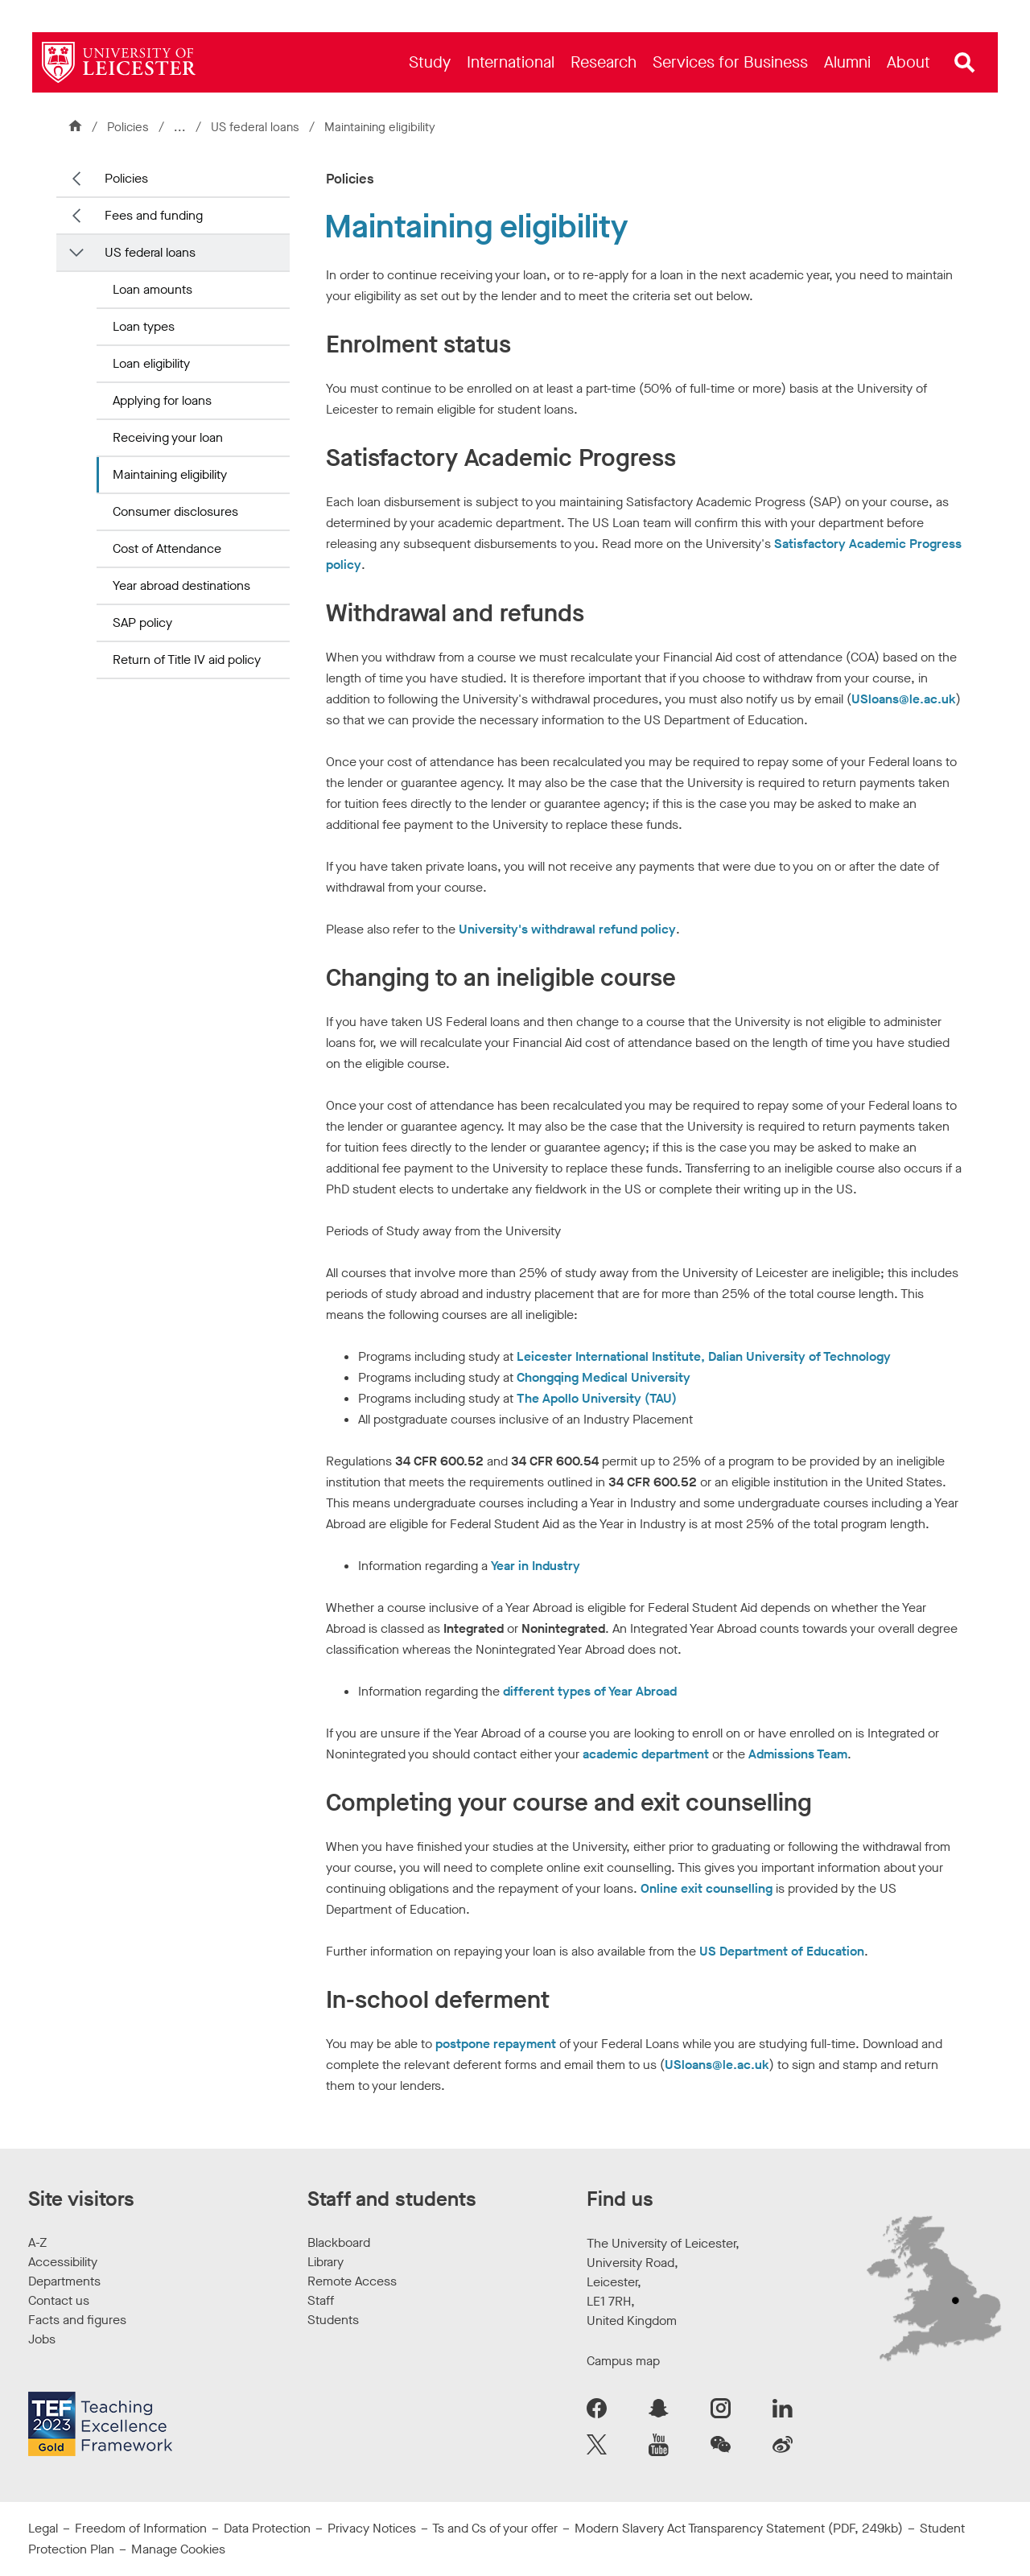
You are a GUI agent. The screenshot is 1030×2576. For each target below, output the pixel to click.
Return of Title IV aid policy (187, 659)
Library (325, 2261)
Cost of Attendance (167, 548)
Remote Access (352, 2281)
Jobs (42, 2339)
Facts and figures (77, 2319)
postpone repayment (495, 2043)
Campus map (623, 2360)
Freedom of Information (141, 2528)
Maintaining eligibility (170, 474)
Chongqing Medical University (603, 1377)
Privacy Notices (372, 2528)
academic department (646, 1753)
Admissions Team (797, 1753)
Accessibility (62, 2261)
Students (333, 2319)
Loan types (144, 326)
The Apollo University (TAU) (597, 1398)
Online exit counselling (706, 1888)
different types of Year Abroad (590, 1691)
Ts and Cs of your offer (495, 2528)
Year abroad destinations (181, 585)
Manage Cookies (178, 2549)
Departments (64, 2281)
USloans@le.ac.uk (903, 698)
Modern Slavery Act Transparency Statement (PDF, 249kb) (739, 2528)
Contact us (58, 2300)
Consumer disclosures (175, 511)
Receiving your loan (168, 437)
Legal (43, 2528)
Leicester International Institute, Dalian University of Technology (704, 1356)
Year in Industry (535, 1565)
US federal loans (257, 127)
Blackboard (338, 2242)
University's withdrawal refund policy (567, 929)
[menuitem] (430, 62)
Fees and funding (154, 215)
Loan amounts (152, 289)
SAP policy (142, 622)
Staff (320, 2300)
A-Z (37, 2242)
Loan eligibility (151, 363)
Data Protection (267, 2528)
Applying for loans (162, 400)
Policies (128, 127)
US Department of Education (781, 1951)
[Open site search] (965, 63)
